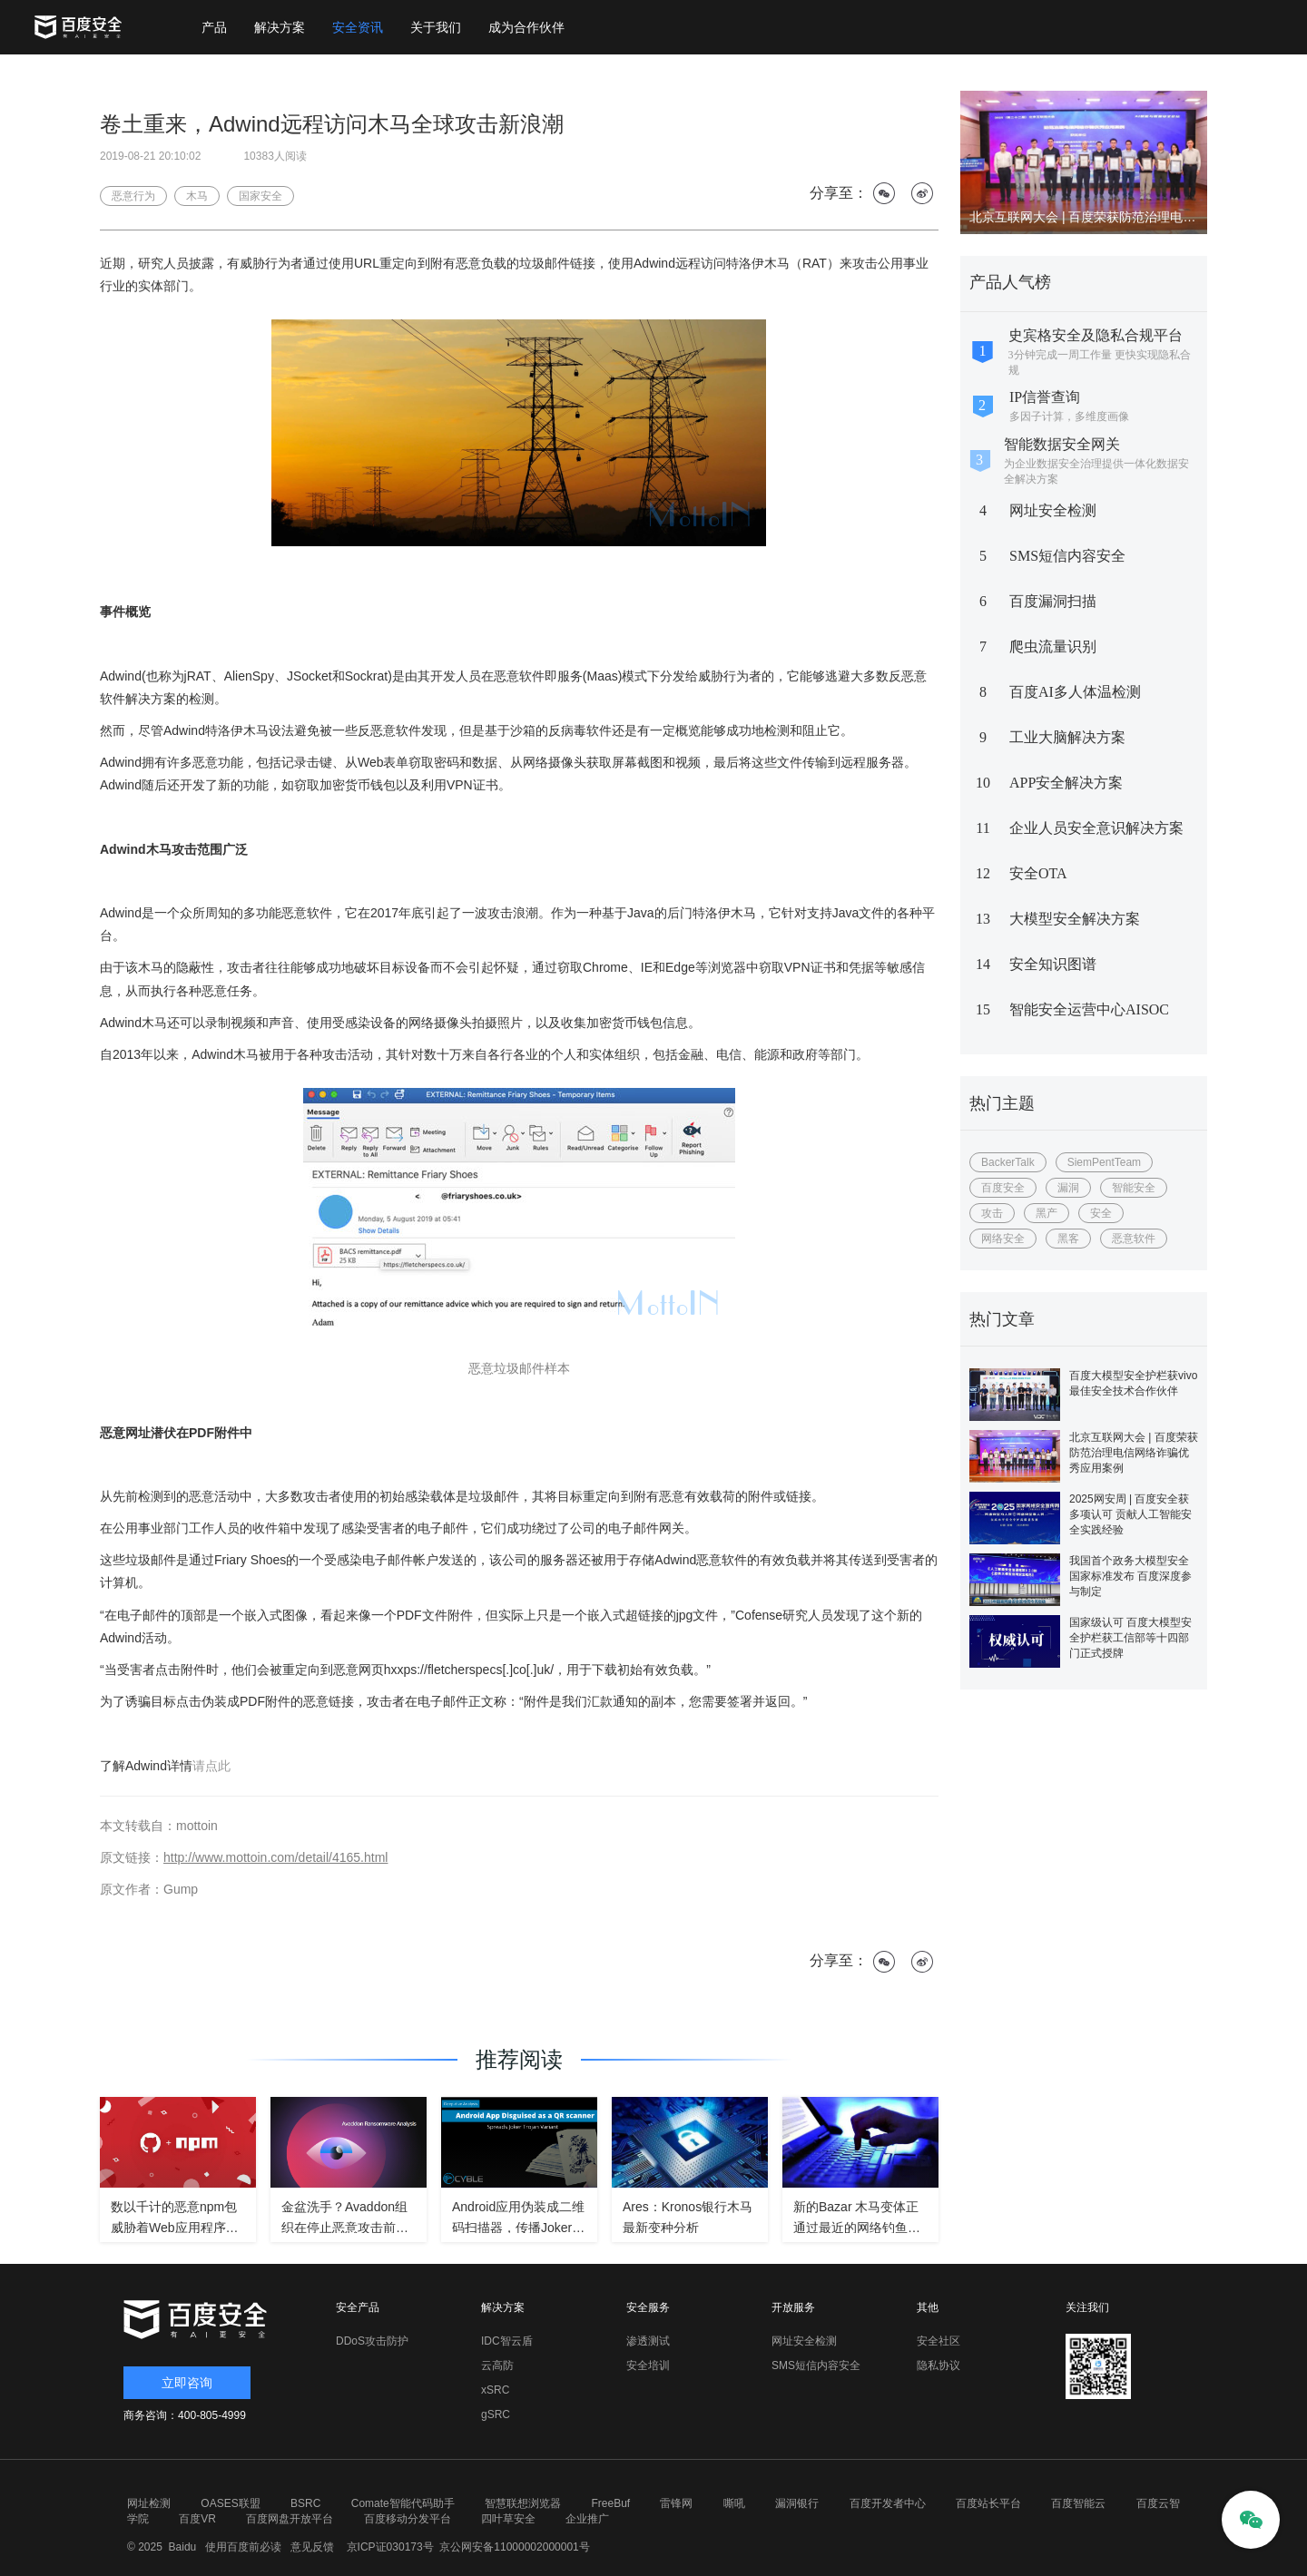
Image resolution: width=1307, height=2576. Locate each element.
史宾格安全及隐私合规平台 (1095, 335)
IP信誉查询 (1044, 397)
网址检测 (149, 2503)
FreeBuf (610, 2503)
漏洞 (1068, 1187)
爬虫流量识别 (1052, 646)
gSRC (495, 2414)
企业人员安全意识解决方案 (1096, 828)
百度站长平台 (988, 2503)
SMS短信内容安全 (1067, 555)
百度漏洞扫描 (1052, 601)
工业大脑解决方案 (1067, 737)
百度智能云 (1078, 2503)
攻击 (992, 1213)
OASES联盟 (230, 2503)
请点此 (211, 1765)
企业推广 (587, 2518)
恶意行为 (133, 196)
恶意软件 (1133, 1238)
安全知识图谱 (1052, 964)
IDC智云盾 (507, 2341)
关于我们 (435, 27)
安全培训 (648, 2365)
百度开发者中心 (888, 2503)
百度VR (197, 2518)
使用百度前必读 (241, 2547)
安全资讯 (357, 27)
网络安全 (1003, 1238)
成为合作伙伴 (526, 27)
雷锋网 (676, 2503)
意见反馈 (310, 2547)
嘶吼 (734, 2503)
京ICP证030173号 (390, 2547)
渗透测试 (648, 2341)
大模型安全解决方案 (1074, 918)
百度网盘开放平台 (289, 2518)
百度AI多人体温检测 (1075, 692)
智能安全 (1133, 1187)
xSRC (495, 2390)
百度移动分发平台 (407, 2518)
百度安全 (1003, 1187)
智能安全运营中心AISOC (1089, 1009)
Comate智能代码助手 (403, 2503)
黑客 (1068, 1238)
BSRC (305, 2503)
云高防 (497, 2365)
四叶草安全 (508, 2518)
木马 (197, 196)
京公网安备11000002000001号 (514, 2547)
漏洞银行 (797, 2503)
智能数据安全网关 (1062, 444)
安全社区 (938, 2341)
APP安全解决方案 (1066, 782)
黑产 (1046, 1213)
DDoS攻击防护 (372, 2341)
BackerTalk (1008, 1162)
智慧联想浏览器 (523, 2503)
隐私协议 (938, 2365)
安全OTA (1038, 873)
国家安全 (260, 196)
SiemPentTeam (1104, 1162)
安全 (1101, 1213)
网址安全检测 (1052, 510)
